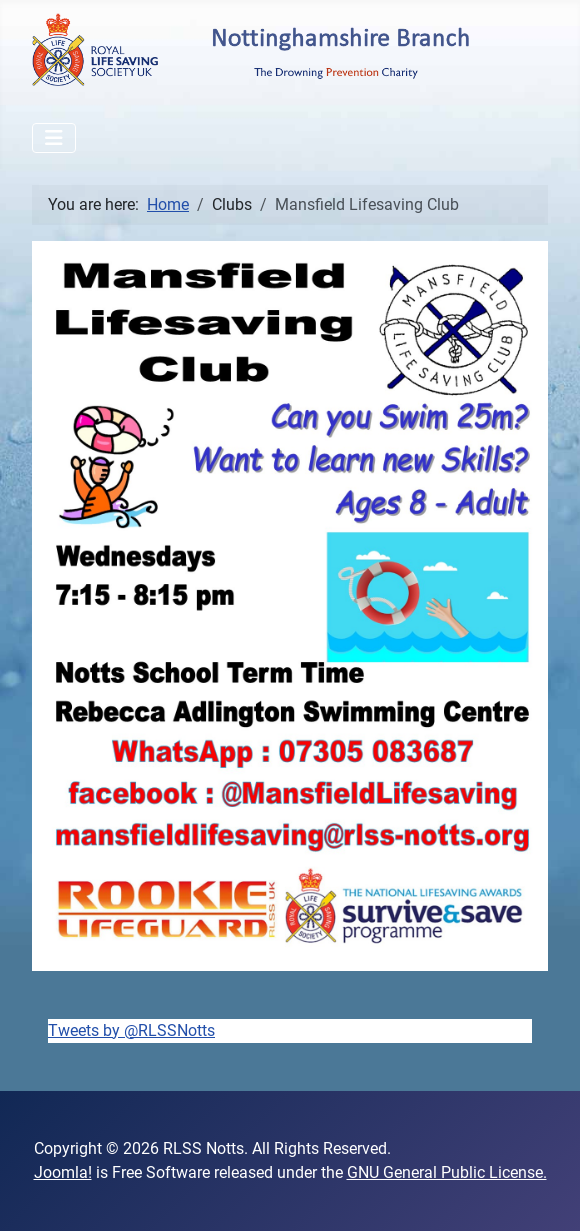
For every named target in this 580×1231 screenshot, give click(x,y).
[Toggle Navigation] (54, 138)
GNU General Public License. (447, 1172)
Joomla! (63, 1172)
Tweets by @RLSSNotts (131, 1030)
